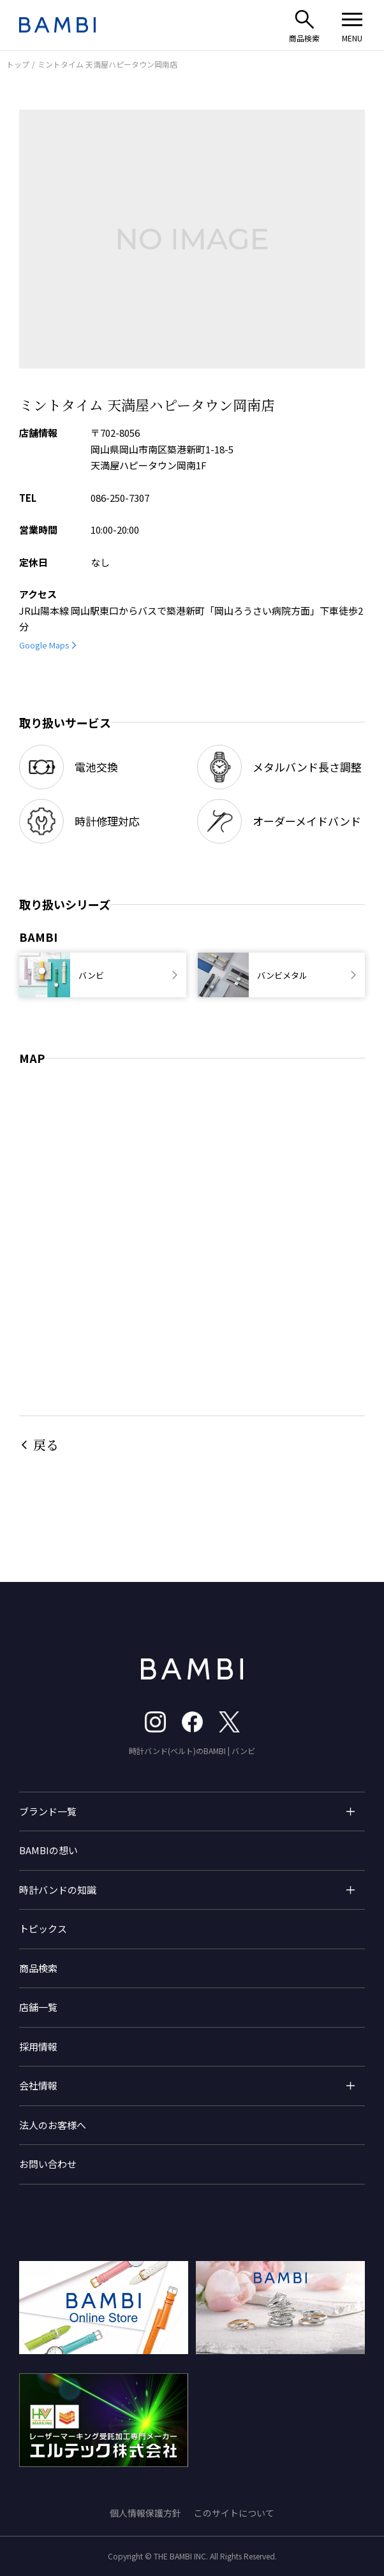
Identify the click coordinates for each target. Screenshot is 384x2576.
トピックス (43, 1928)
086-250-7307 (120, 497)
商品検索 (38, 1968)
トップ (17, 64)
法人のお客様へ (52, 2125)
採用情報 (38, 2046)
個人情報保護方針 (145, 2512)
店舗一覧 (38, 2007)
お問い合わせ (48, 2163)
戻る (46, 1444)
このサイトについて (234, 2512)
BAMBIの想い (48, 1850)
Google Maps (44, 645)
